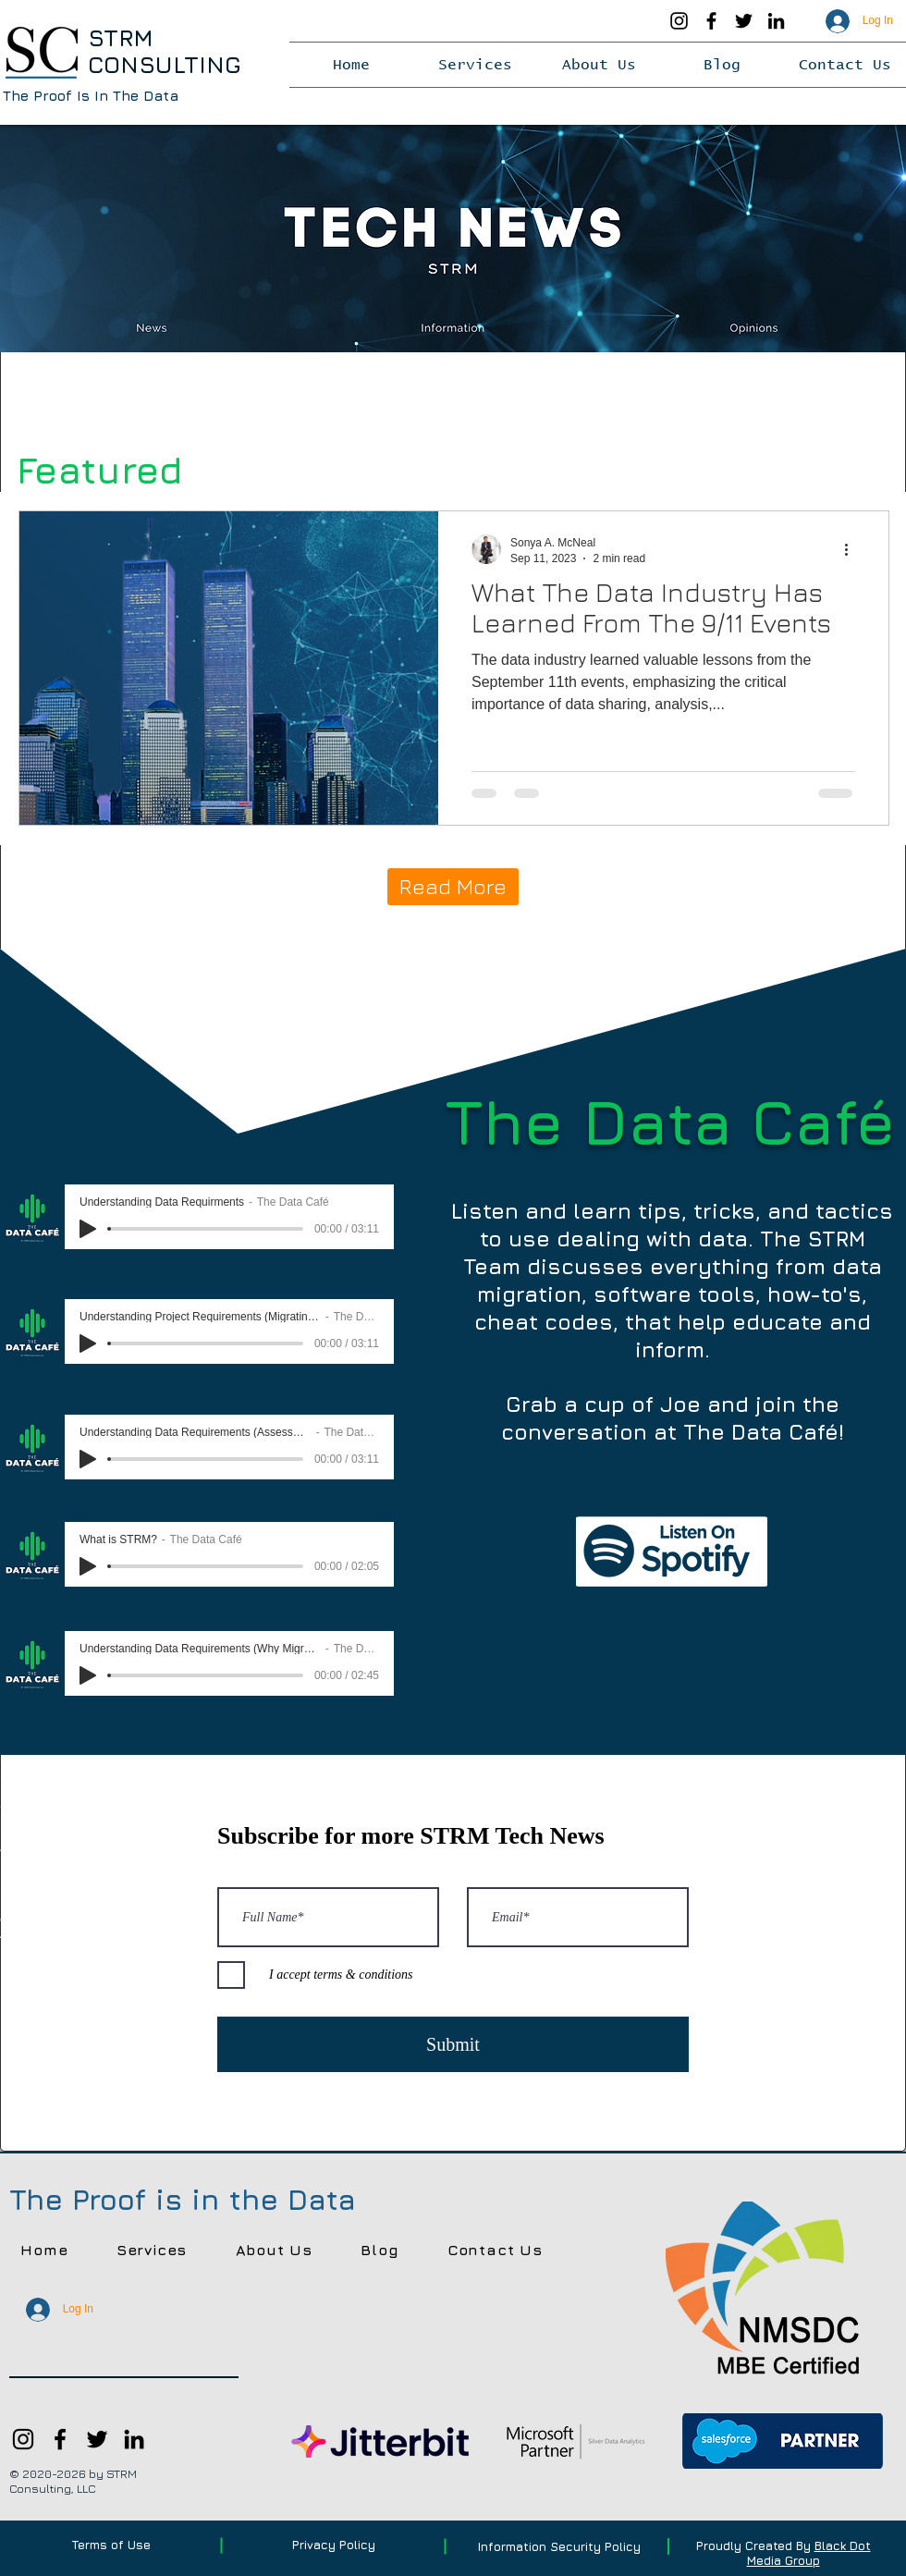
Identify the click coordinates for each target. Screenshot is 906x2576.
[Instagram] (679, 20)
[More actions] (852, 549)
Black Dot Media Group (809, 2553)
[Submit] (453, 2044)
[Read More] (453, 886)
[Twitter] (743, 20)
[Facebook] (711, 20)
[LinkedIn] (776, 20)
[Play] (88, 1229)
